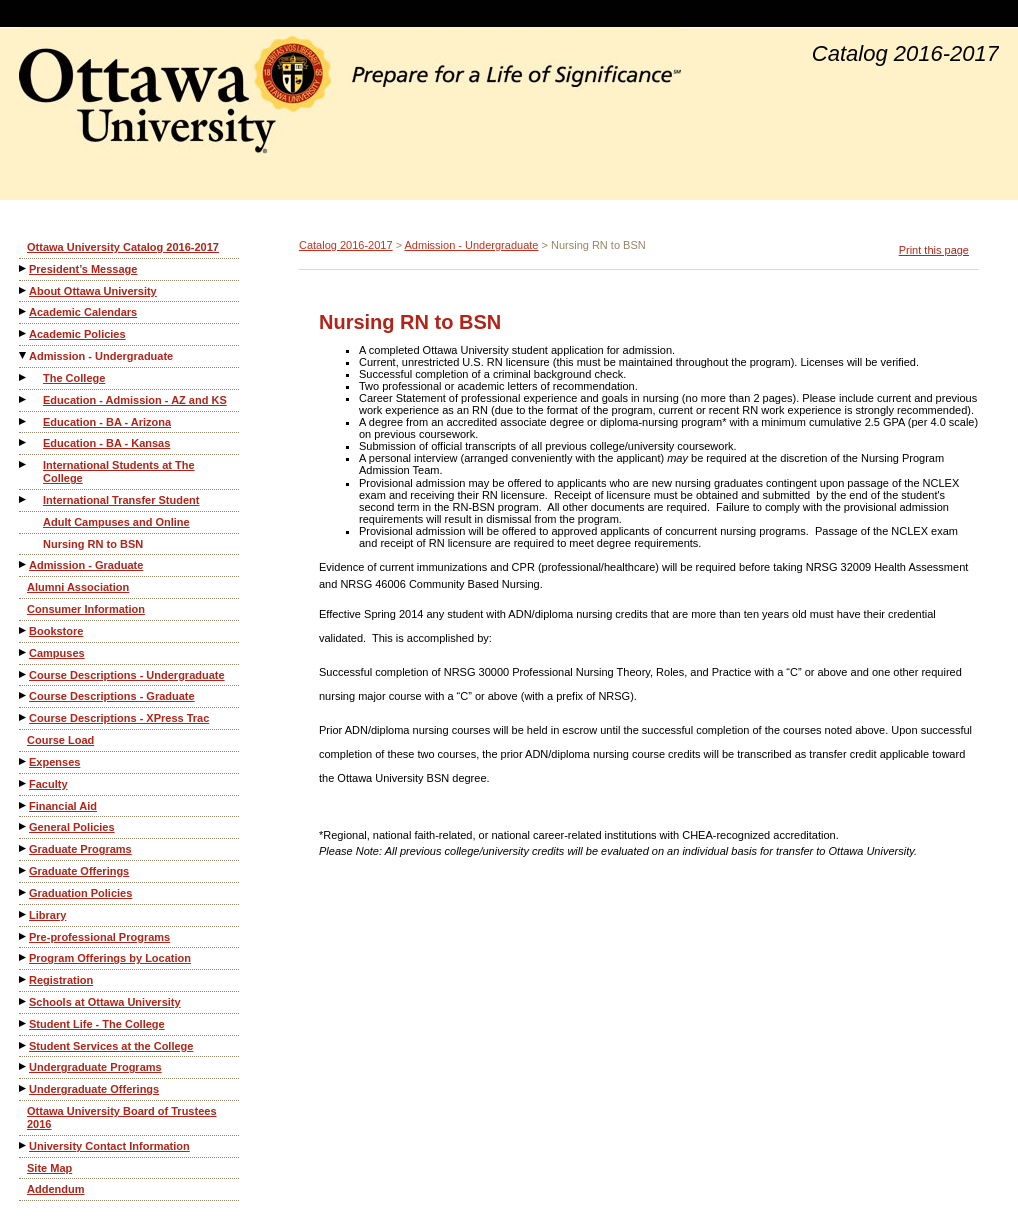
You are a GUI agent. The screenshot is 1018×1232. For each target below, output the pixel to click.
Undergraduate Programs (95, 1067)
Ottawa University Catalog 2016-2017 (123, 247)
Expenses (54, 762)
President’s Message (83, 269)
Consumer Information (86, 609)
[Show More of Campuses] (24, 652)
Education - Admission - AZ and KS (135, 400)
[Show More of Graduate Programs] (24, 848)
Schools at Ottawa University (105, 1002)
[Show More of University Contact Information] (24, 1145)
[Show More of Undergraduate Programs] (24, 1066)
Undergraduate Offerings (94, 1089)
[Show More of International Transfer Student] (24, 499)
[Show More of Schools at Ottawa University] (24, 1001)
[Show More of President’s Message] (24, 268)
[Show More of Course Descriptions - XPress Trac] (24, 717)
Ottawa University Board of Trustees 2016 (122, 1117)
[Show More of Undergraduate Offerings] (24, 1088)
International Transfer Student (121, 500)
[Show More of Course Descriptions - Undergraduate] (24, 674)
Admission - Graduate (86, 565)
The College (74, 378)
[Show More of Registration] (24, 979)
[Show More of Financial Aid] (24, 805)
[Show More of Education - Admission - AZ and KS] (24, 399)
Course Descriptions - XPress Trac (119, 718)
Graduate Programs (80, 849)
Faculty (48, 784)
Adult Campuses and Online (116, 522)
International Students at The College (119, 471)
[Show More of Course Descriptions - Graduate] (24, 695)
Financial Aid (63, 806)
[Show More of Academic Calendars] (24, 311)
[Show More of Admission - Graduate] (24, 564)
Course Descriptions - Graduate (112, 696)
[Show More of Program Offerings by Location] (24, 957)
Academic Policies (77, 334)
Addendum (55, 1189)
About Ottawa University (93, 291)
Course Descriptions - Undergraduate (127, 675)
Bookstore (56, 631)
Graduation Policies (80, 893)
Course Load (60, 740)
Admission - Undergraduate (101, 356)
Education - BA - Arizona (107, 422)
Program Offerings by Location (110, 958)
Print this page (934, 250)
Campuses (57, 653)
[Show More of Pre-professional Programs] (24, 936)
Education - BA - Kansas (106, 443)
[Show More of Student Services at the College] (24, 1045)
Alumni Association (78, 587)
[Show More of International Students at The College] (24, 464)
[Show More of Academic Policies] (24, 333)
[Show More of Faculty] (24, 783)
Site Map (49, 1168)
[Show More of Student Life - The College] (24, 1023)
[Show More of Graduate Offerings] (24, 870)
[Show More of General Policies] (24, 826)
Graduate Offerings (79, 871)
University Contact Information (109, 1146)
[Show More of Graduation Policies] (24, 892)
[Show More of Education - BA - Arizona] (24, 421)
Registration (61, 980)
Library (47, 915)
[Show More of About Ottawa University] (24, 290)
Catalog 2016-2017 (346, 245)
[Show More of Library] (24, 914)
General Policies (72, 827)
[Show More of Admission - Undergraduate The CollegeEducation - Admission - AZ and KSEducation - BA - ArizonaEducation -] (24, 355)
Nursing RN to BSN (93, 544)
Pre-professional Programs (99, 937)
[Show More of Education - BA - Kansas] (24, 442)
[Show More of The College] (24, 377)
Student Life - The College (97, 1024)
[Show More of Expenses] (24, 761)
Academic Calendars (83, 312)
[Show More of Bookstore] (24, 630)
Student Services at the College (111, 1046)
